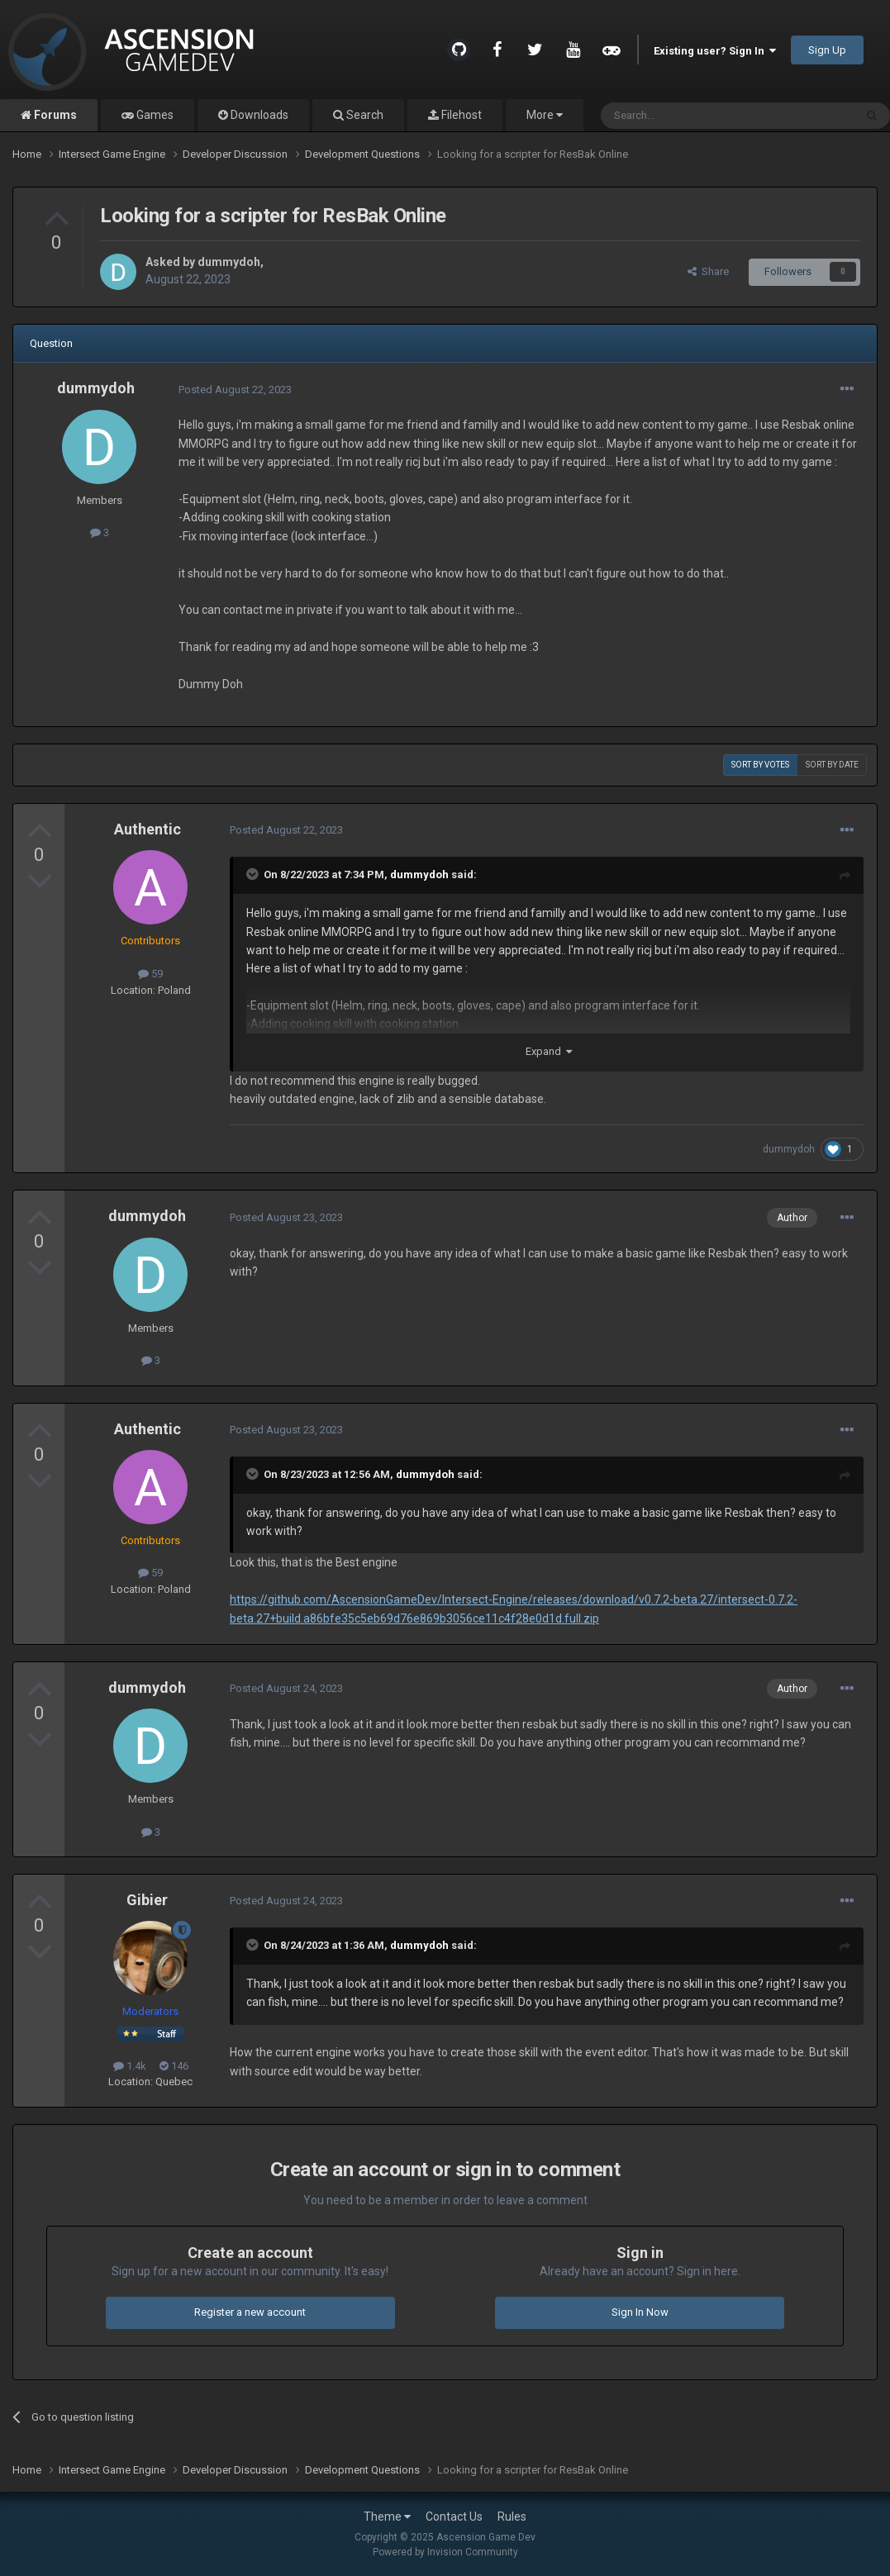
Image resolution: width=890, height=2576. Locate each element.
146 (173, 2066)
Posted (235, 389)
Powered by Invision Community (445, 2552)
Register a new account (250, 2312)
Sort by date (832, 764)
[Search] (688, 115)
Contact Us (454, 2516)
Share (708, 271)
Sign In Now (640, 2312)
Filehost (460, 114)
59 (150, 973)
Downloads (258, 114)
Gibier (147, 1899)
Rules (511, 2516)
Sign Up (827, 50)
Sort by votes (760, 764)
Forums (54, 114)
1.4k (129, 2066)
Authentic (147, 829)
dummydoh (229, 262)
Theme (387, 2516)
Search (363, 114)
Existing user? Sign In (715, 51)
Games (154, 114)
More (544, 114)
